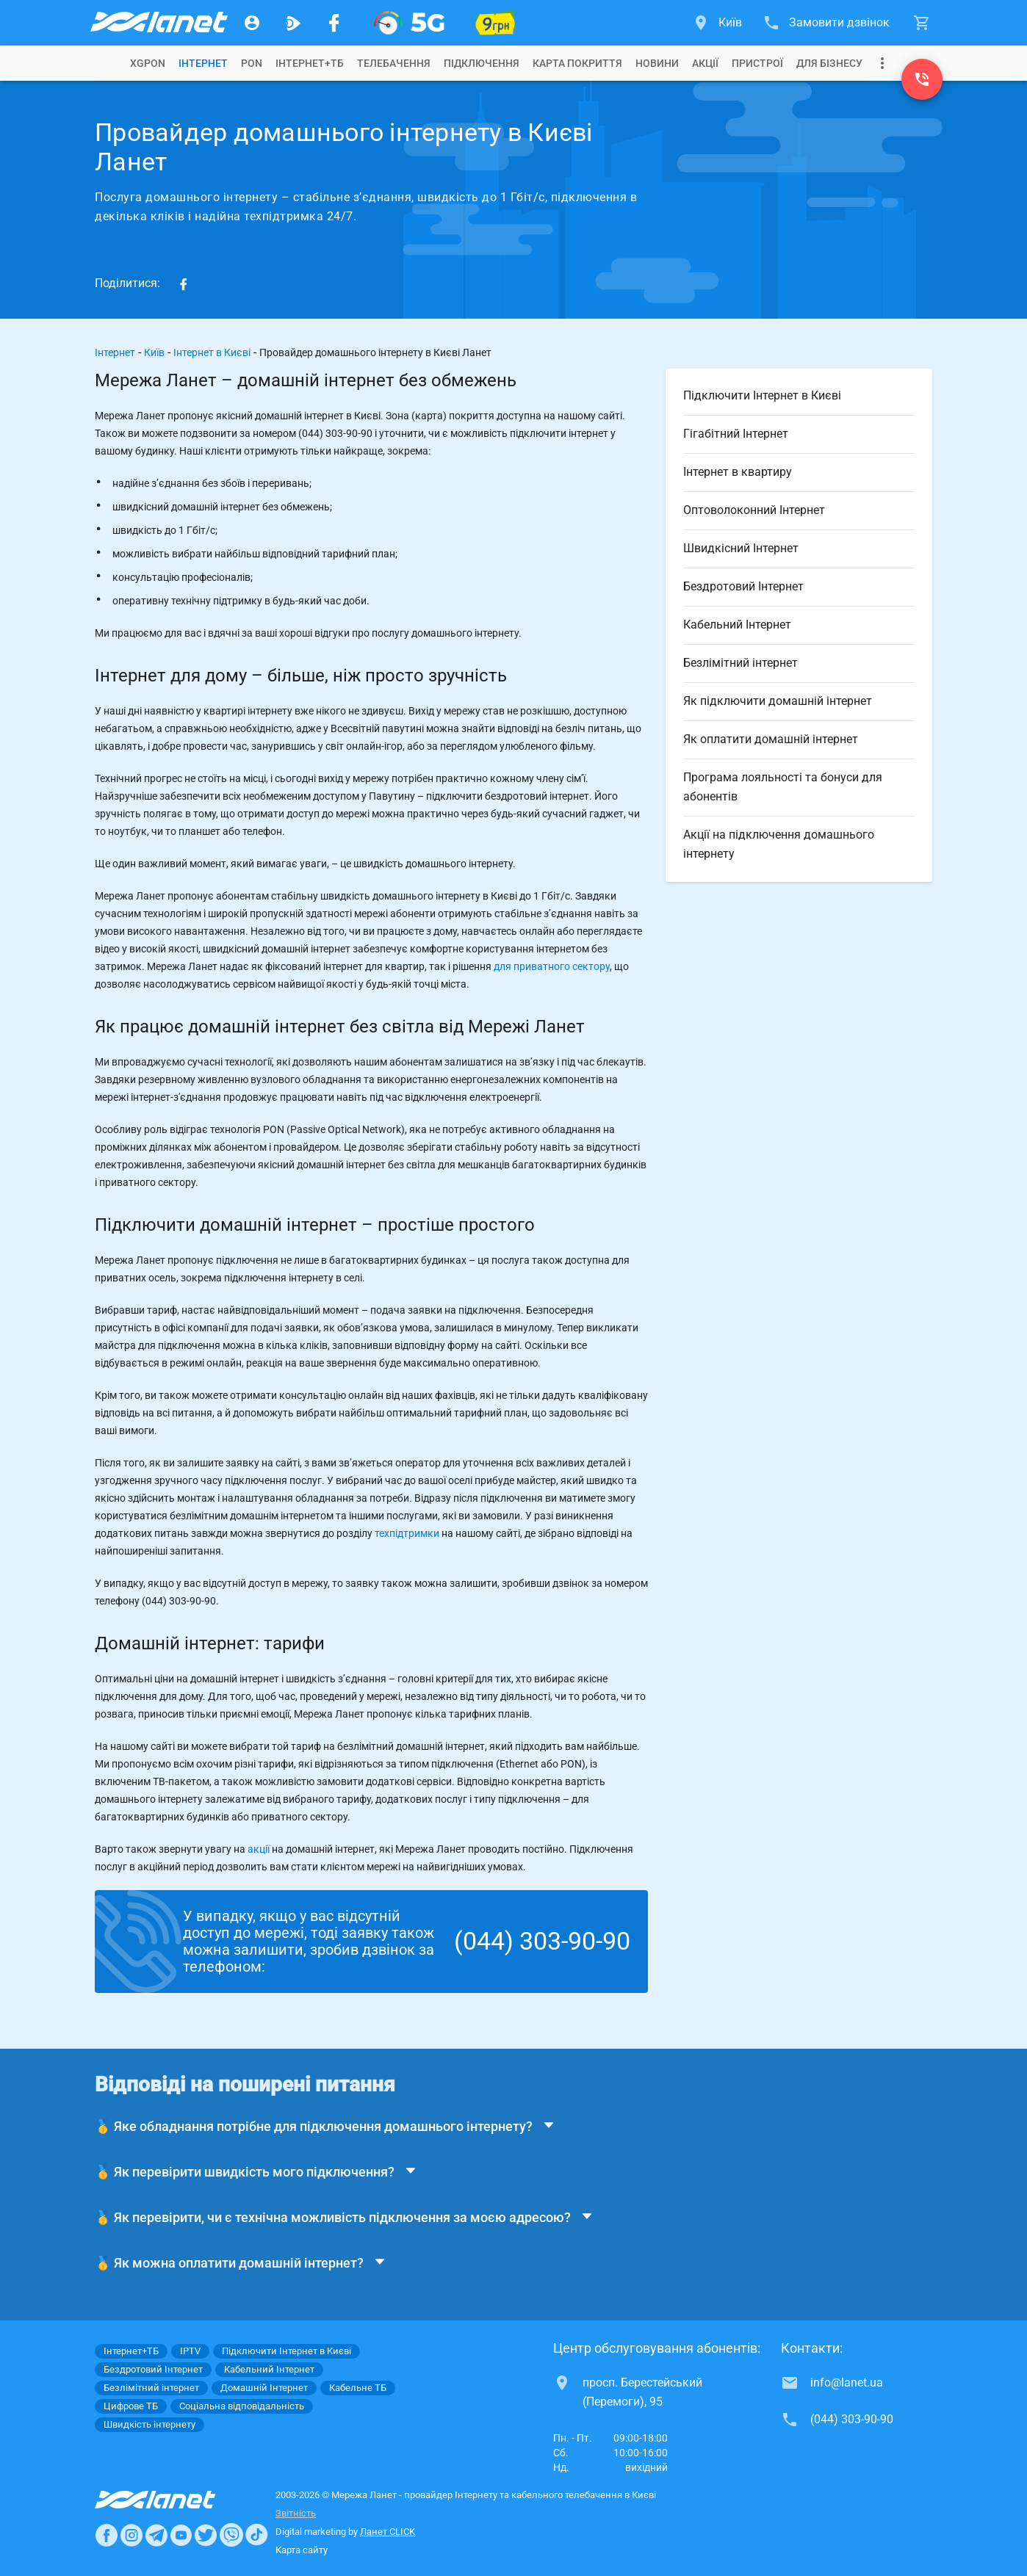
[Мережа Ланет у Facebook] (334, 23)
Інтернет (115, 352)
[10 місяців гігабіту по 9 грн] (496, 23)
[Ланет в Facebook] (106, 2535)
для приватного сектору (552, 966)
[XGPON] (409, 23)
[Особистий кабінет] (252, 23)
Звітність (295, 2513)
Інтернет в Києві (212, 352)
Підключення (481, 63)
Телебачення (393, 63)
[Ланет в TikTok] (256, 2535)
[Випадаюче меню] (882, 63)
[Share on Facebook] (183, 283)
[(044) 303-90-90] (922, 79)
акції (259, 1849)
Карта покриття (577, 63)
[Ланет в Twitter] (205, 2535)
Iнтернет (203, 63)
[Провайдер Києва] (157, 23)
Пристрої (757, 63)
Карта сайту (301, 2549)
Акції (705, 63)
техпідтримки (407, 1533)
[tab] (147, 63)
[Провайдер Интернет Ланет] (172, 2499)
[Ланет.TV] (293, 23)
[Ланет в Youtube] (180, 2535)
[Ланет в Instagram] (131, 2535)
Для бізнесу (829, 63)
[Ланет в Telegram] (156, 2535)
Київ (154, 352)
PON (251, 63)
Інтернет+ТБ (309, 63)
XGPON (147, 63)
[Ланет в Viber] (231, 2535)
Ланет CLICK (387, 2531)
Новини (657, 63)
